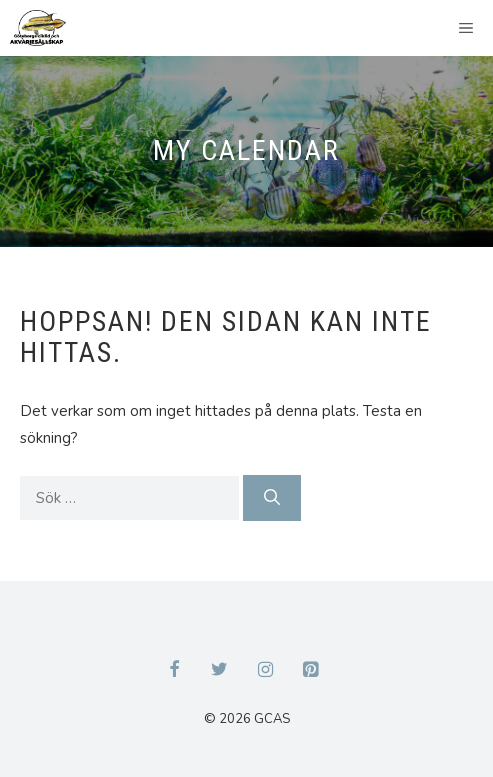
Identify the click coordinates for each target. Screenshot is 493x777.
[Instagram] (266, 671)
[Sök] (272, 498)
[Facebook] (174, 671)
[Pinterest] (311, 671)
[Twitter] (220, 671)
